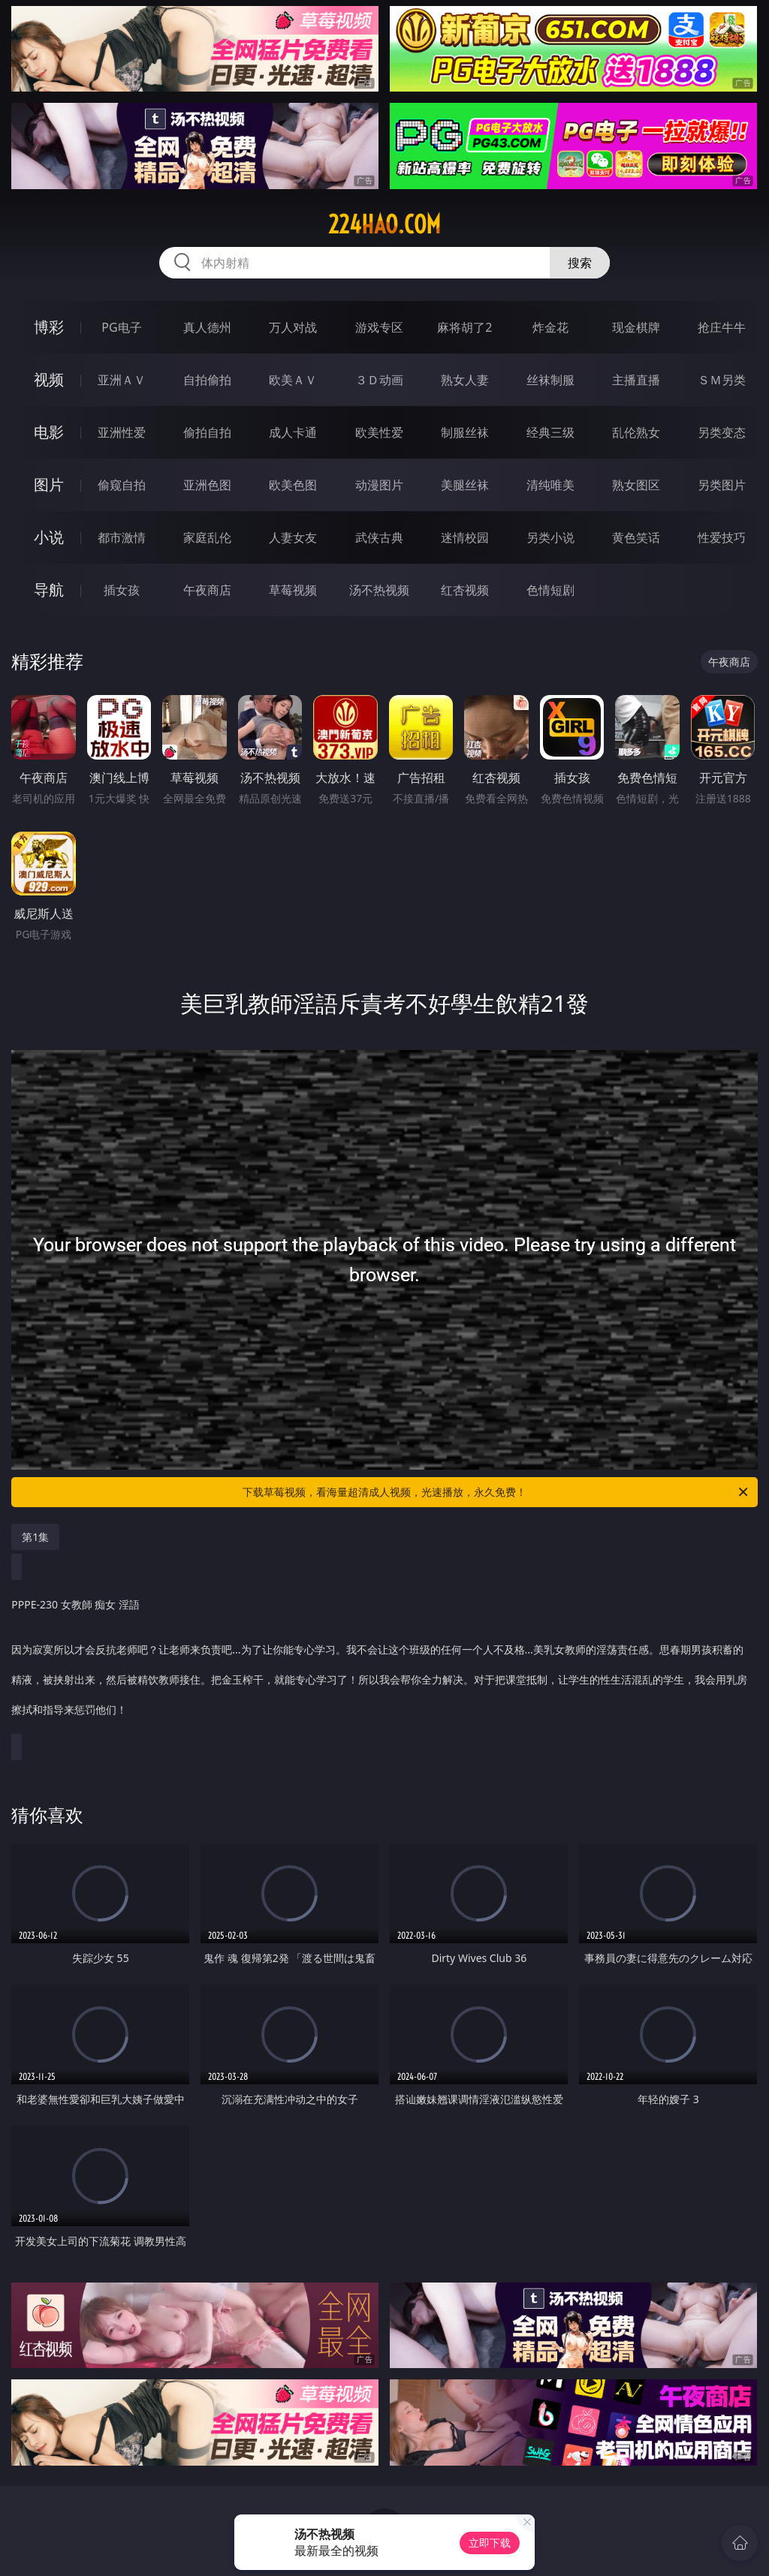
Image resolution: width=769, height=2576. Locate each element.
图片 (49, 484)
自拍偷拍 (207, 380)
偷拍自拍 (207, 432)
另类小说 (550, 537)
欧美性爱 (379, 432)
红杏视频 (465, 590)
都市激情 (122, 537)
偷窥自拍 (122, 485)
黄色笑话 (636, 537)
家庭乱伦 (207, 537)
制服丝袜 (465, 432)
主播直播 (636, 380)
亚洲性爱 (122, 432)
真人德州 (207, 327)
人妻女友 (293, 537)
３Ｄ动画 (379, 380)
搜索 (580, 262)
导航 (49, 589)
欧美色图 (293, 485)
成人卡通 (293, 432)
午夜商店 (207, 590)
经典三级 (550, 432)
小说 (49, 537)
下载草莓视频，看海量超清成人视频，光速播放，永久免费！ (496, 1492)
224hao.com (384, 224)
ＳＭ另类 (722, 380)
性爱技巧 (722, 537)
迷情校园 (465, 537)
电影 (49, 432)
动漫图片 (379, 485)
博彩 (49, 327)
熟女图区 (636, 485)
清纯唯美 (550, 485)
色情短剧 (550, 590)
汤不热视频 (379, 590)
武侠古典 (379, 537)
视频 (49, 379)
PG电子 (121, 327)
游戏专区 (379, 327)
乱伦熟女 (636, 432)
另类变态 (722, 432)
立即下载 (490, 2542)
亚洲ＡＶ (122, 380)
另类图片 (722, 485)
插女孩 (122, 590)
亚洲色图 (207, 485)
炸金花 (550, 327)
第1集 (35, 1537)
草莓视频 (293, 590)
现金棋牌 (636, 327)
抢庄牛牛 (722, 327)
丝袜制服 (550, 380)
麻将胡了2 (464, 327)
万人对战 (293, 327)
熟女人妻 (465, 380)
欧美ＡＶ (293, 380)
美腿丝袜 (465, 485)
